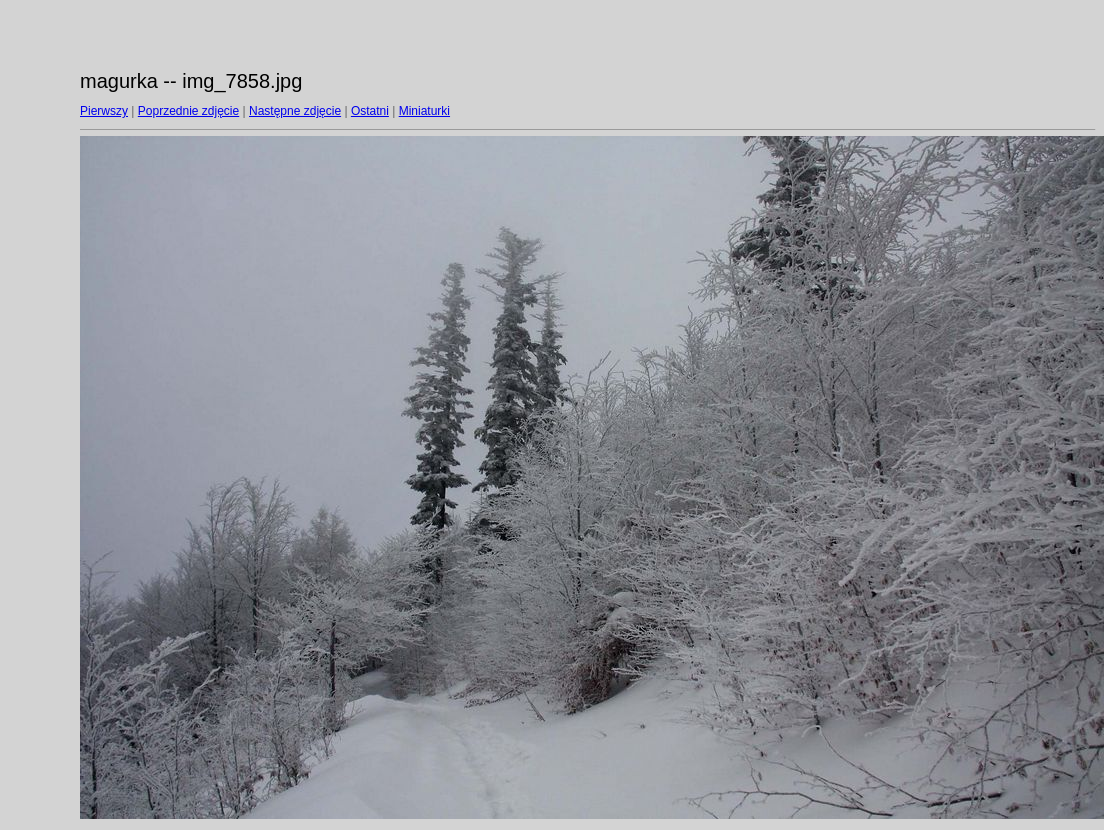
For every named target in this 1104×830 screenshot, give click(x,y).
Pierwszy (104, 111)
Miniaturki (424, 111)
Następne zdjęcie (295, 111)
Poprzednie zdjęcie (188, 111)
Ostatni (370, 111)
